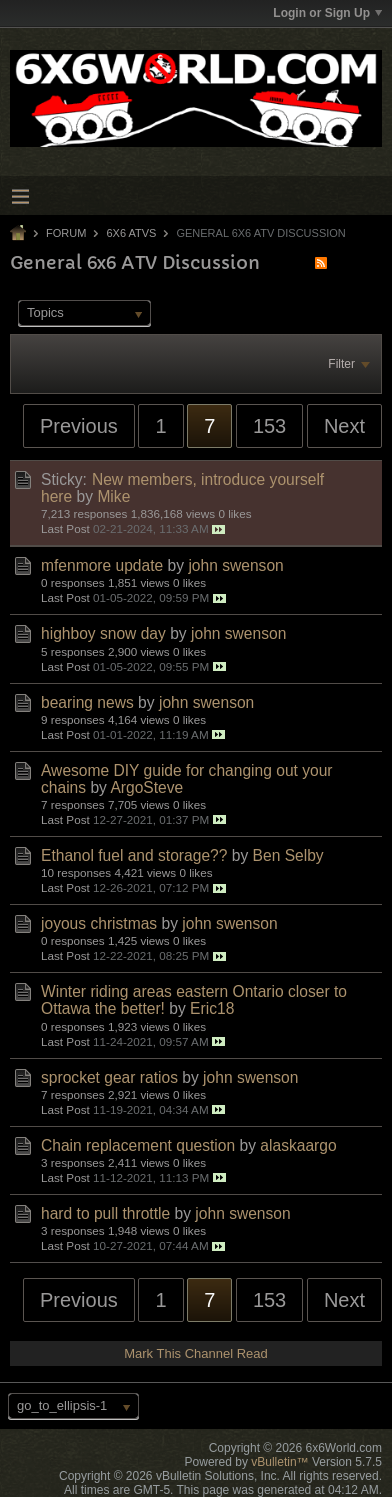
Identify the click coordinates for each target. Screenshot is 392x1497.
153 (269, 426)
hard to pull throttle (105, 1213)
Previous (79, 426)
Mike (113, 496)
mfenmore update (102, 565)
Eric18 (212, 1008)
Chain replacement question (138, 1145)
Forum (66, 233)
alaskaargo (298, 1145)
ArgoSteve (146, 787)
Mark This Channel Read (196, 1353)
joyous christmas (99, 923)
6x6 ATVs (131, 233)
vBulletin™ (279, 1462)
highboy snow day (103, 633)
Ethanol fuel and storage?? (134, 855)
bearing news (87, 702)
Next (344, 426)
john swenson (235, 565)
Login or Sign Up (327, 13)
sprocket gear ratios (109, 1077)
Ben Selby (288, 855)
